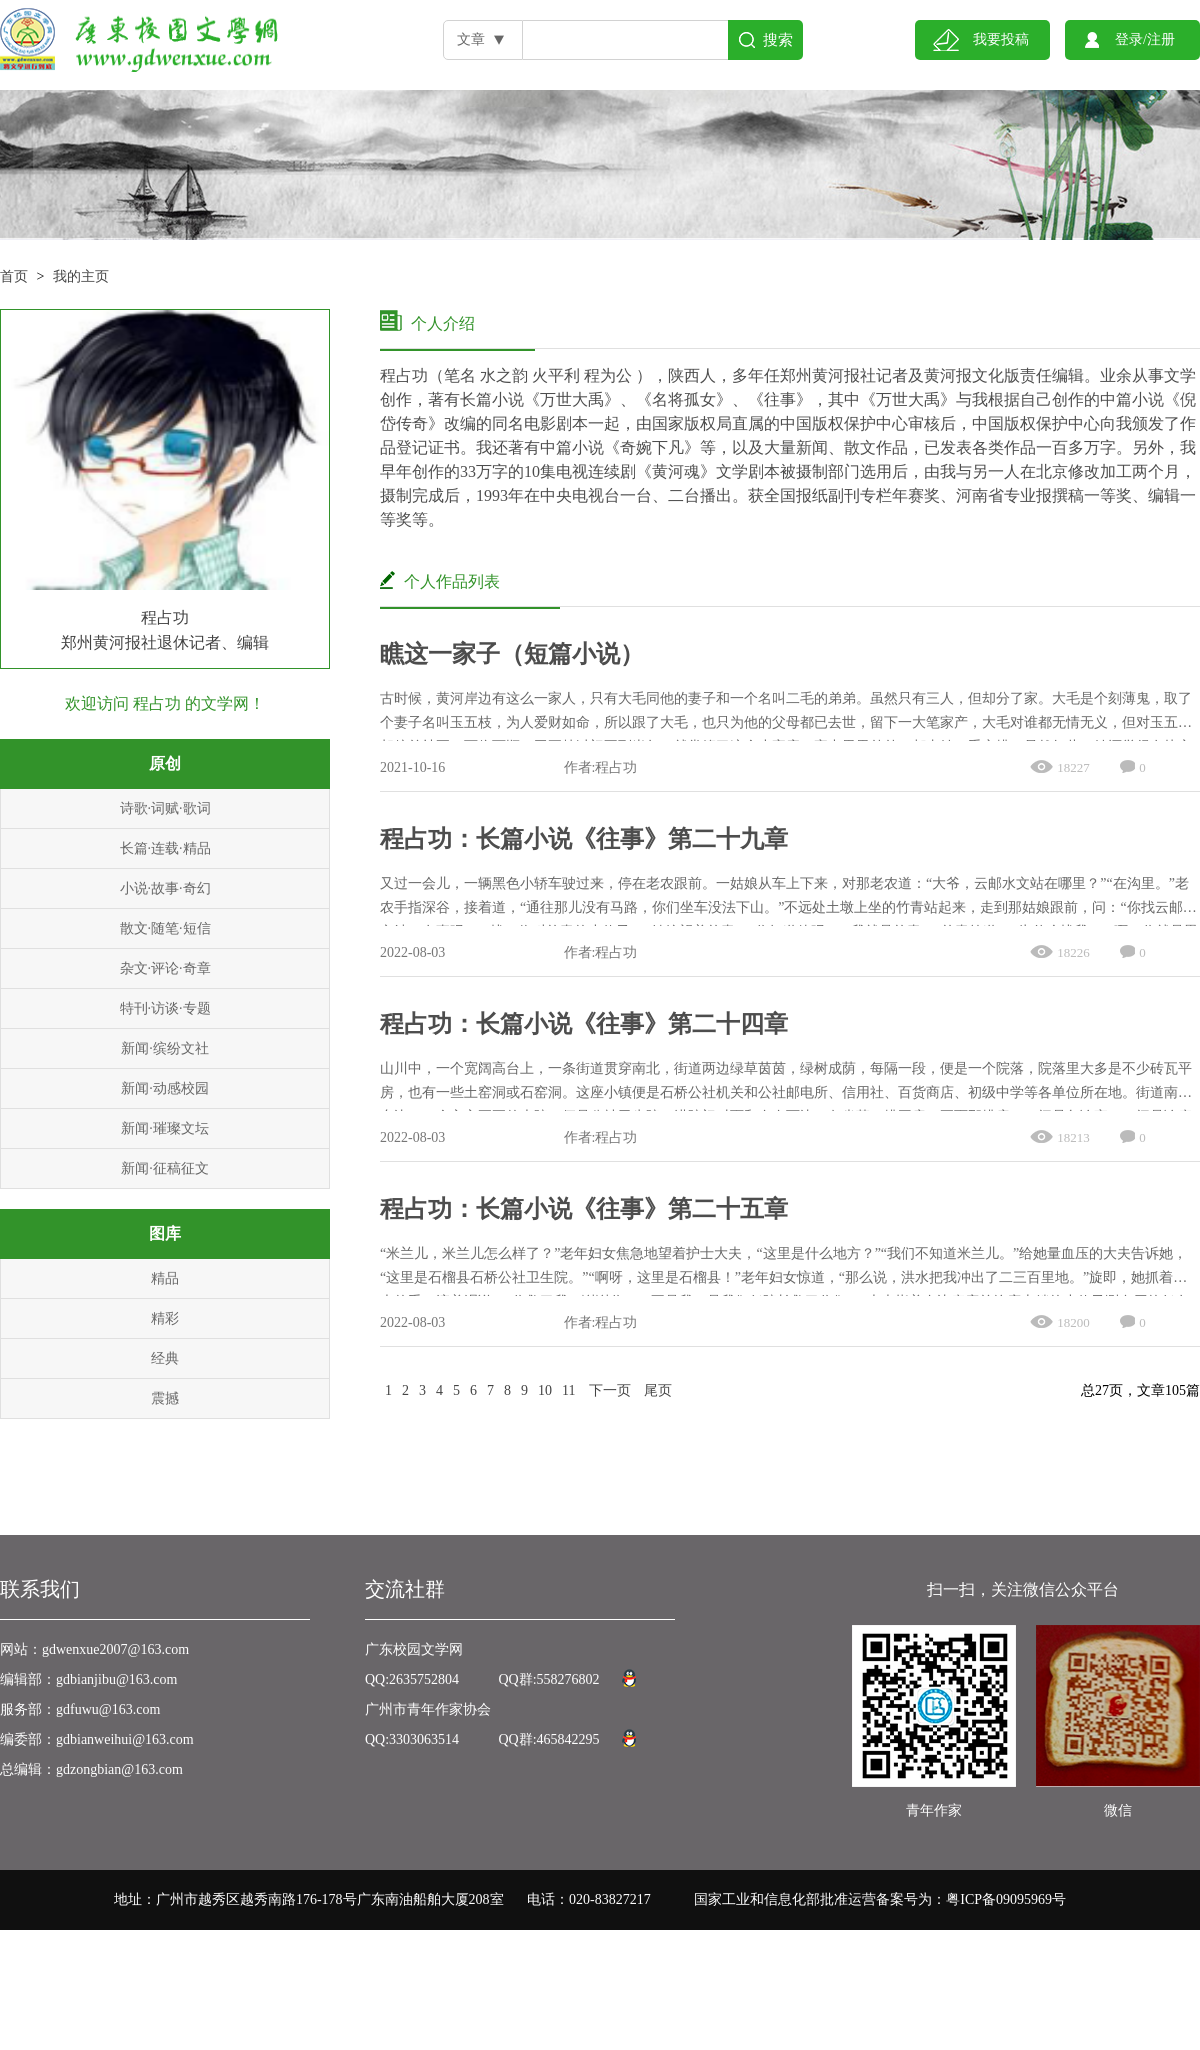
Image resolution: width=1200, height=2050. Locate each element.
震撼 (165, 1398)
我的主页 (81, 276)
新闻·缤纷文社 (165, 1048)
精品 (165, 1278)
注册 (1161, 39)
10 (545, 1390)
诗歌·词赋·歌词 (165, 808)
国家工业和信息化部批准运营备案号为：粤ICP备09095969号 (880, 1899)
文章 (471, 39)
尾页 (658, 1390)
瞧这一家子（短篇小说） (512, 654)
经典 (165, 1358)
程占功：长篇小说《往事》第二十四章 (584, 1024)
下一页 (610, 1390)
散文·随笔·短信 (165, 928)
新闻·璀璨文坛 (165, 1128)
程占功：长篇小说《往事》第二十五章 (584, 1209)
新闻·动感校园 (165, 1088)
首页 (14, 276)
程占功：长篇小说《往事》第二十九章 (584, 839)
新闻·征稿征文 (165, 1168)
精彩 (165, 1318)
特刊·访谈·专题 (165, 1008)
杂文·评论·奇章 (165, 968)
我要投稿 (1001, 39)
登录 (1129, 39)
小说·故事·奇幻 (165, 888)
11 (568, 1390)
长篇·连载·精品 (165, 848)
